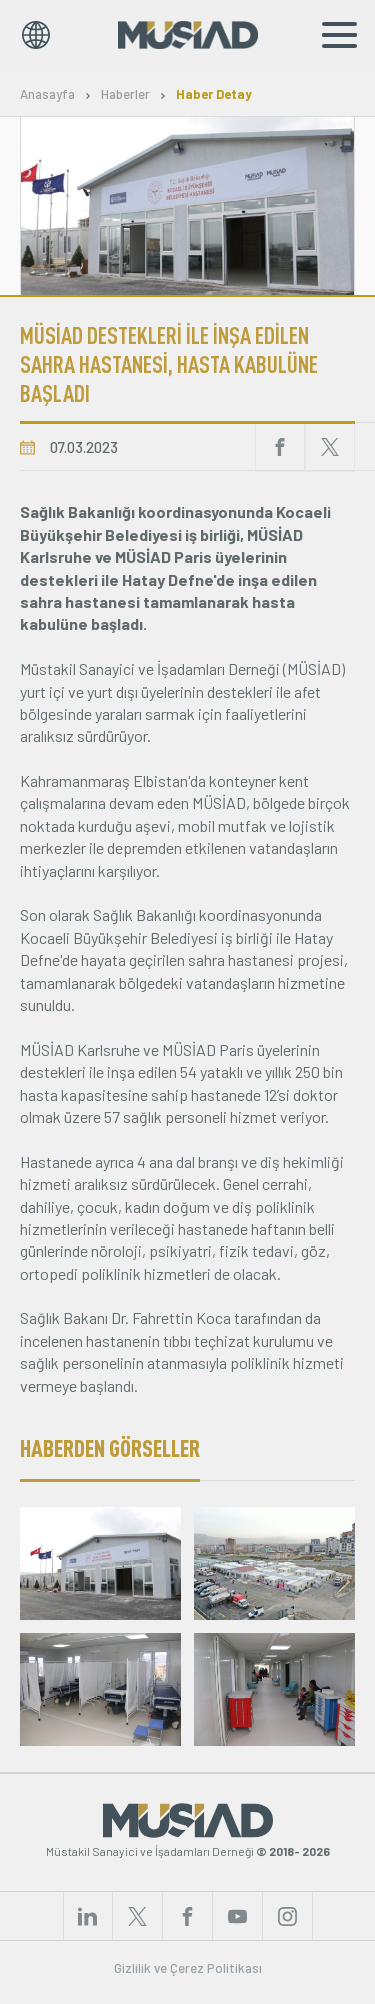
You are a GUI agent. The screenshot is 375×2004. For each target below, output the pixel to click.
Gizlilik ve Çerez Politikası (188, 1968)
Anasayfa (47, 94)
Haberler (125, 94)
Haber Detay (214, 94)
